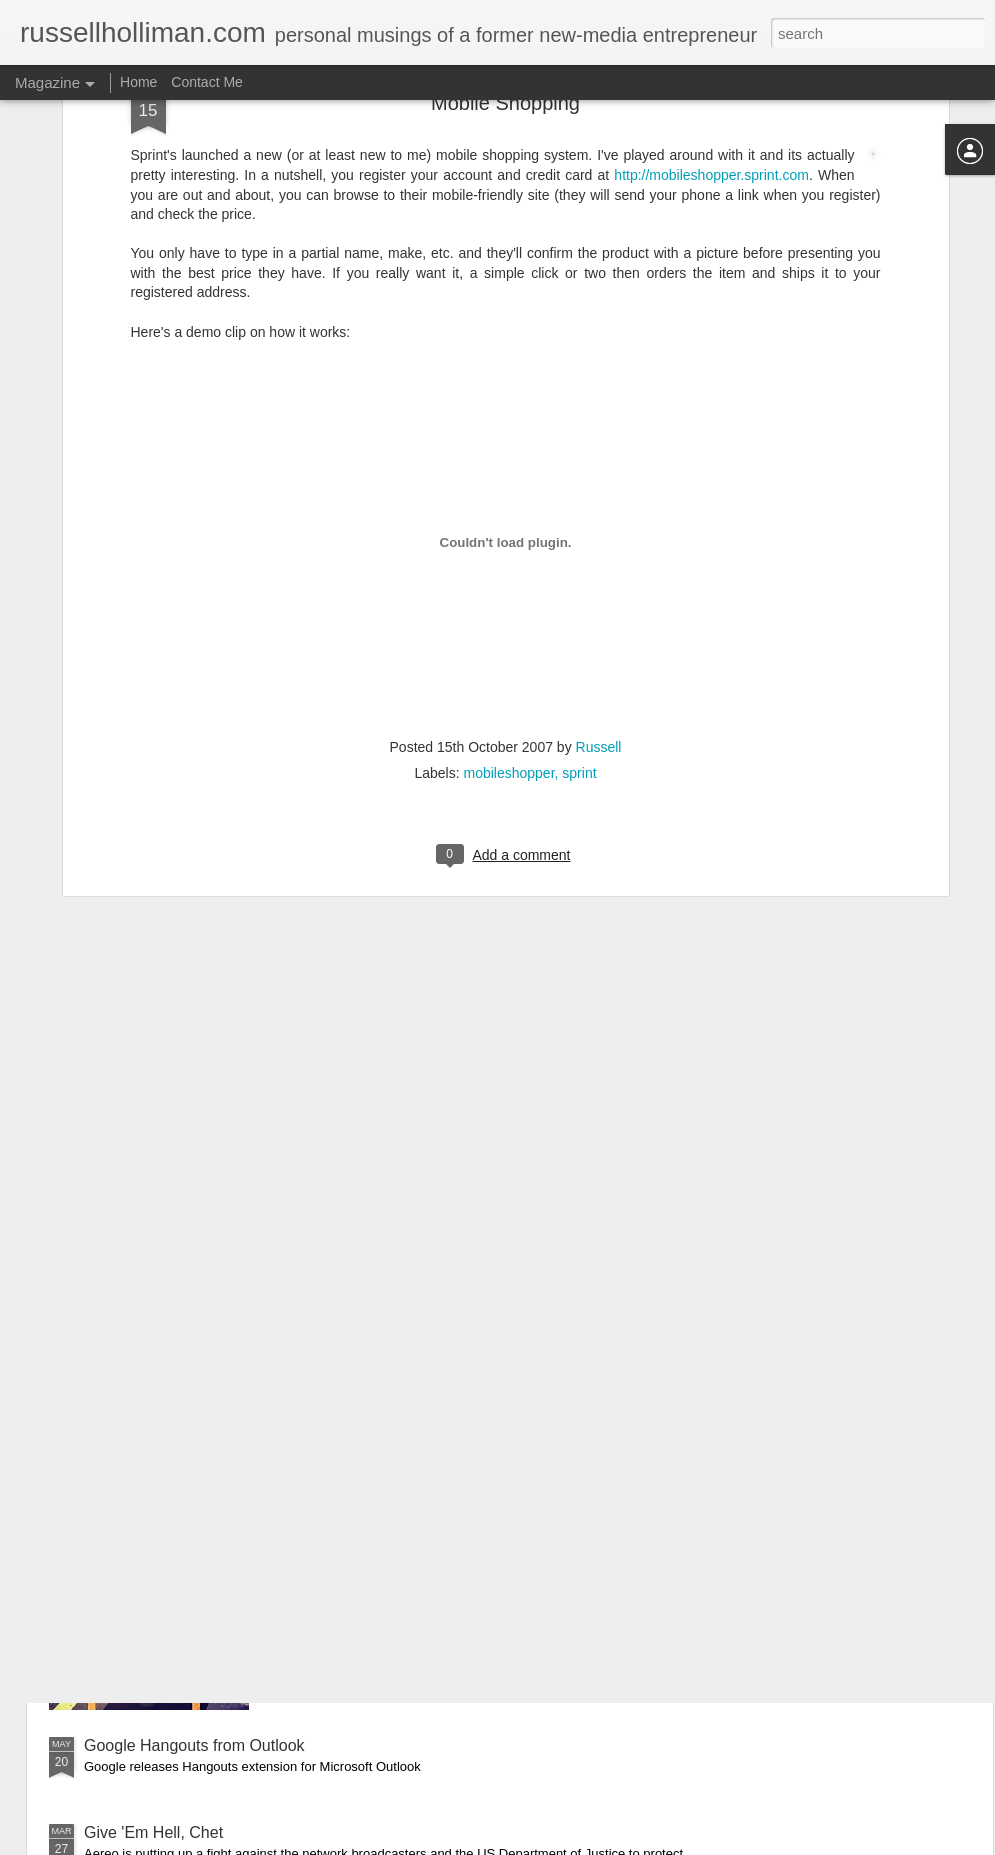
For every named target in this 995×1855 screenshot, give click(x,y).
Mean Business (363, 1518)
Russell (599, 524)
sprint (579, 550)
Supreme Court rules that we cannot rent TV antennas (275, 1431)
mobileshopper (508, 550)
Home (138, 82)
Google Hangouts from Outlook (194, 1745)
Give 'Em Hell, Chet (153, 1832)
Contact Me (207, 82)
